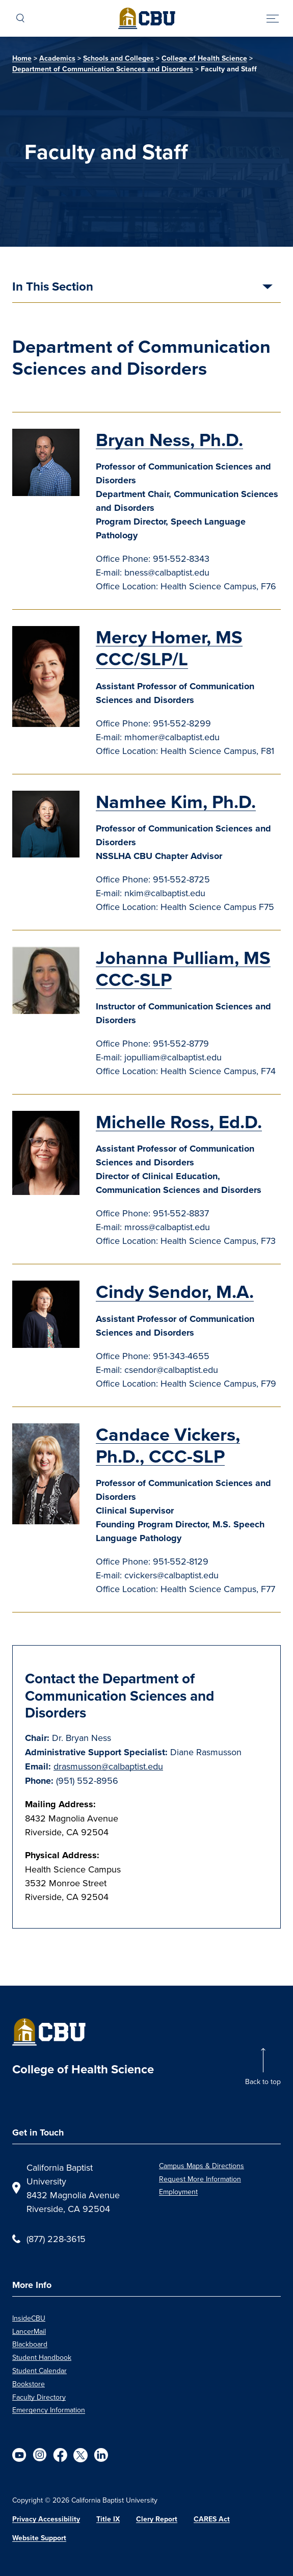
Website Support (39, 2538)
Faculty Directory (39, 2397)
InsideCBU (28, 2318)
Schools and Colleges (118, 58)
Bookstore (28, 2384)
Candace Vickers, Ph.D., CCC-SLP (168, 1445)
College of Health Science (204, 58)
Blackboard (29, 2344)
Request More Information (200, 2179)
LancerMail (29, 2331)
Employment (178, 2192)
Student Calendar (39, 2370)
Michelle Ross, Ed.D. (179, 1121)
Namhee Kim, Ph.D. (176, 801)
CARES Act (212, 2519)
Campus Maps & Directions (201, 2166)
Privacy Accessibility (46, 2519)
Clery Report (156, 2519)
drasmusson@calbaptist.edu (108, 1766)
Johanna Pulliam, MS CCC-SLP (183, 968)
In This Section (52, 287)
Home (22, 58)
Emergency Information (48, 2410)
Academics (57, 58)
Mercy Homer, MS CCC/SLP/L (169, 647)
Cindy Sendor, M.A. (175, 1291)
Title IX (108, 2519)
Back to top (263, 2081)
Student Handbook (41, 2357)
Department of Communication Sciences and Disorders (102, 69)
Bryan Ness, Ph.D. (169, 439)
